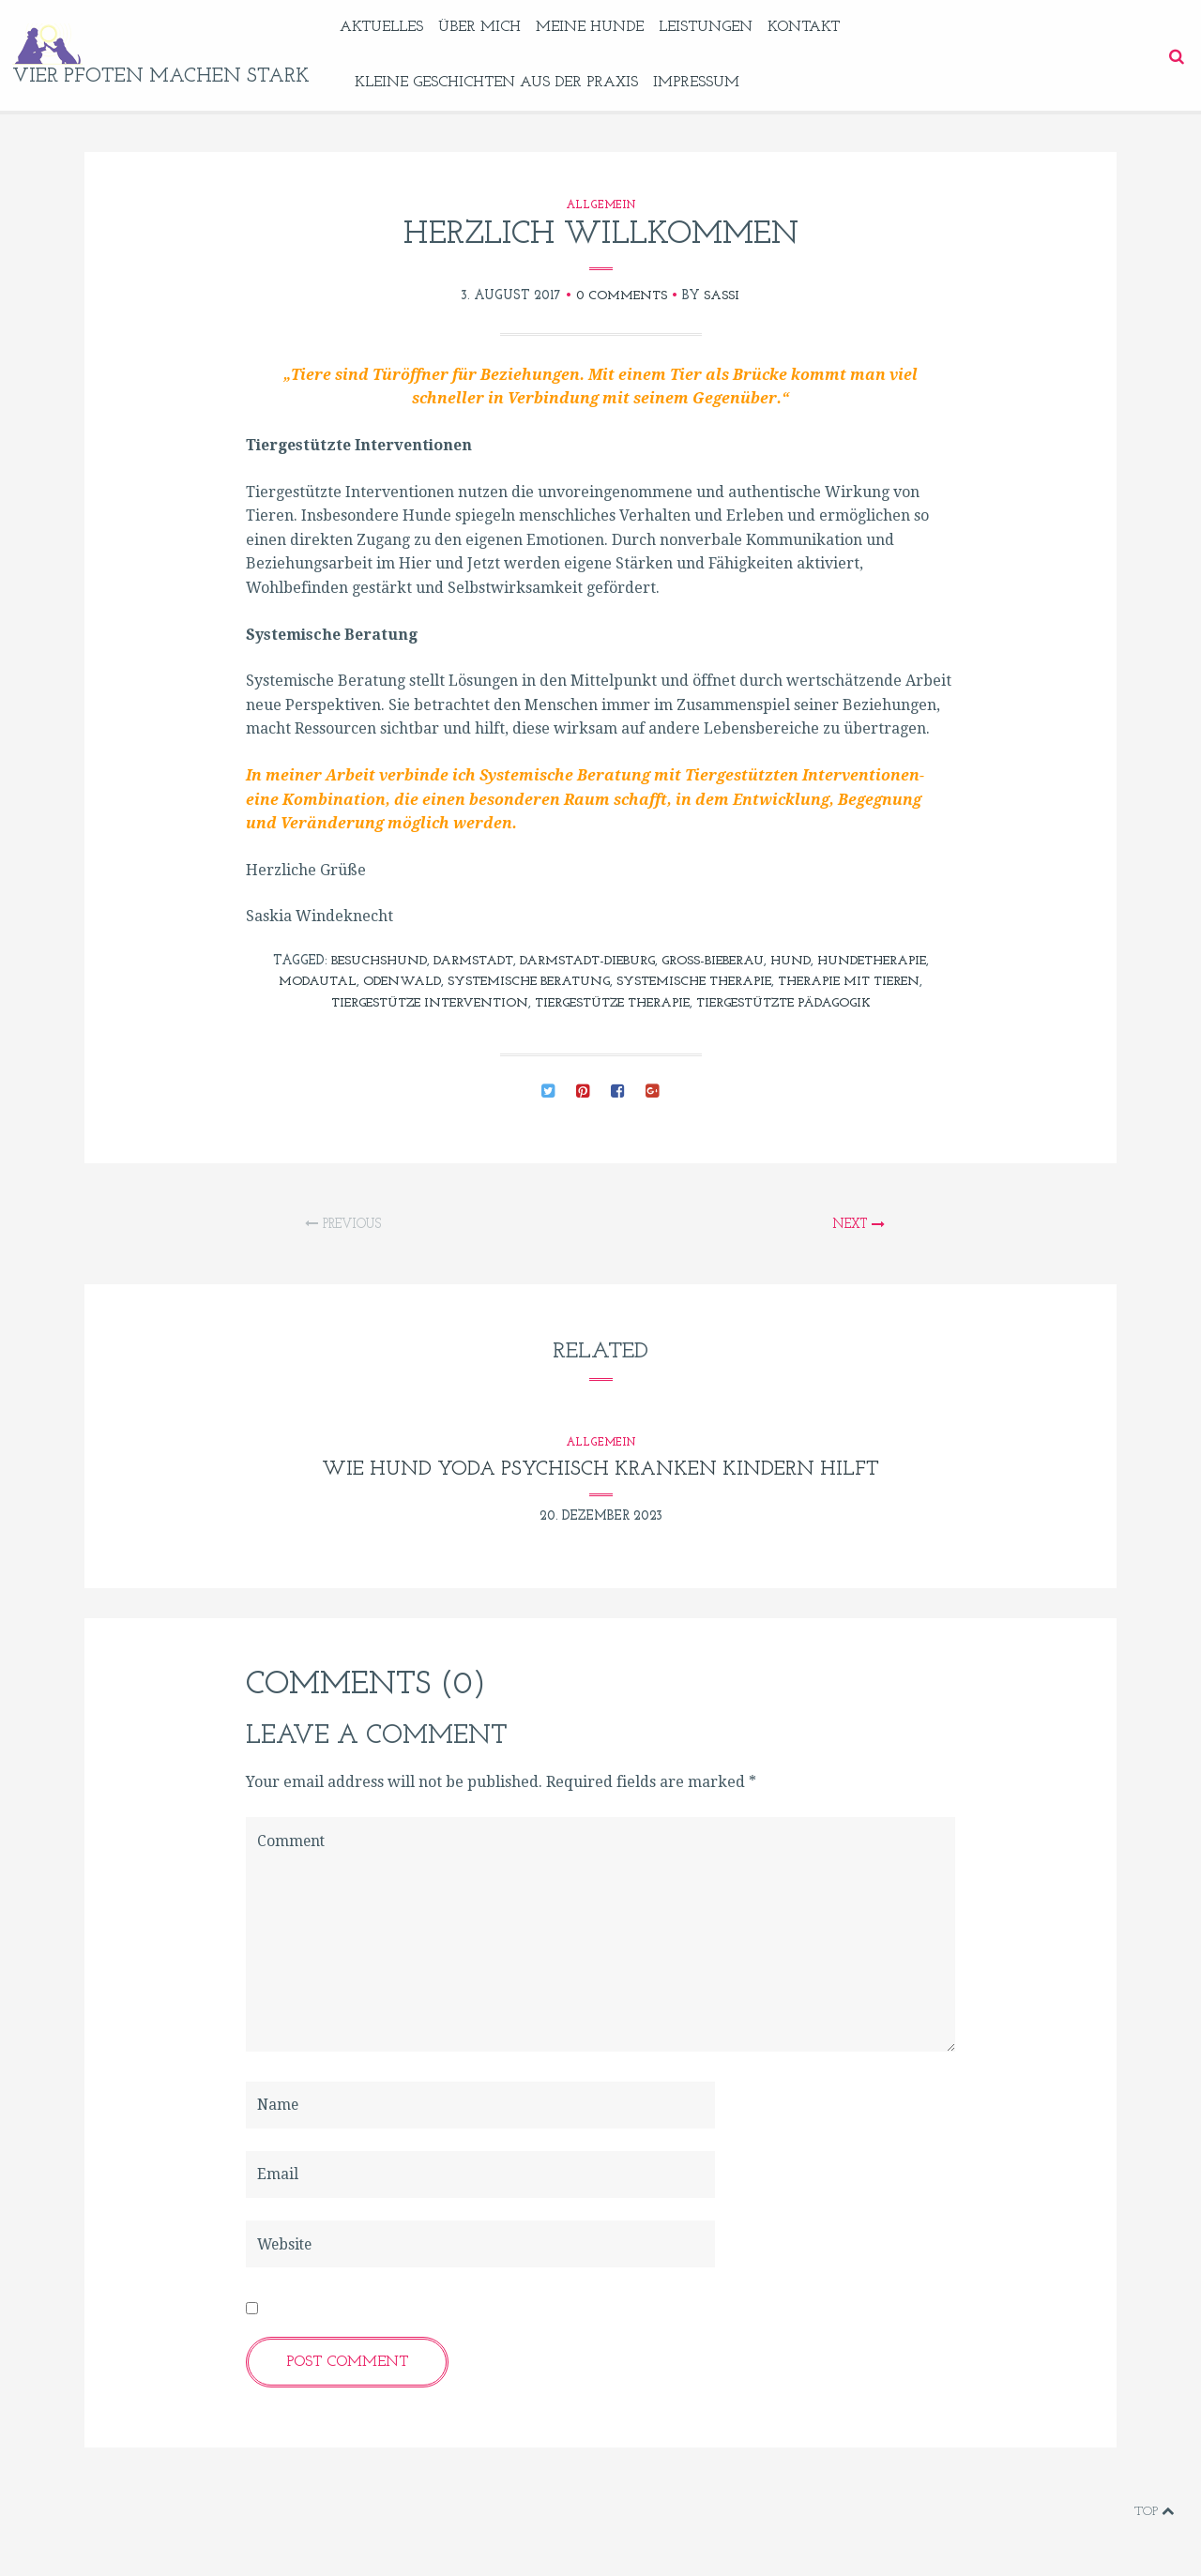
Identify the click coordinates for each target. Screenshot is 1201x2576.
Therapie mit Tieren (862, 982)
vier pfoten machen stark (167, 76)
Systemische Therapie (698, 982)
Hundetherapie (886, 961)
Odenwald (388, 982)
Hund (800, 961)
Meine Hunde (602, 27)
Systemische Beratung (521, 982)
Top (1154, 2512)
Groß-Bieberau (717, 961)
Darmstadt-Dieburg (584, 961)
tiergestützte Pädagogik (796, 1003)
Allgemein (600, 205)
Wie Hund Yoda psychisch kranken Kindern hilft (600, 1469)
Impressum (708, 82)
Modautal (301, 982)
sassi (724, 296)
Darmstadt (463, 961)
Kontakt (816, 27)
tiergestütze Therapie (611, 1003)
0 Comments (620, 296)
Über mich (491, 27)
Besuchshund (363, 961)
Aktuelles (393, 27)
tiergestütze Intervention (416, 1003)
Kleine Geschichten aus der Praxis (508, 82)
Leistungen (718, 27)
